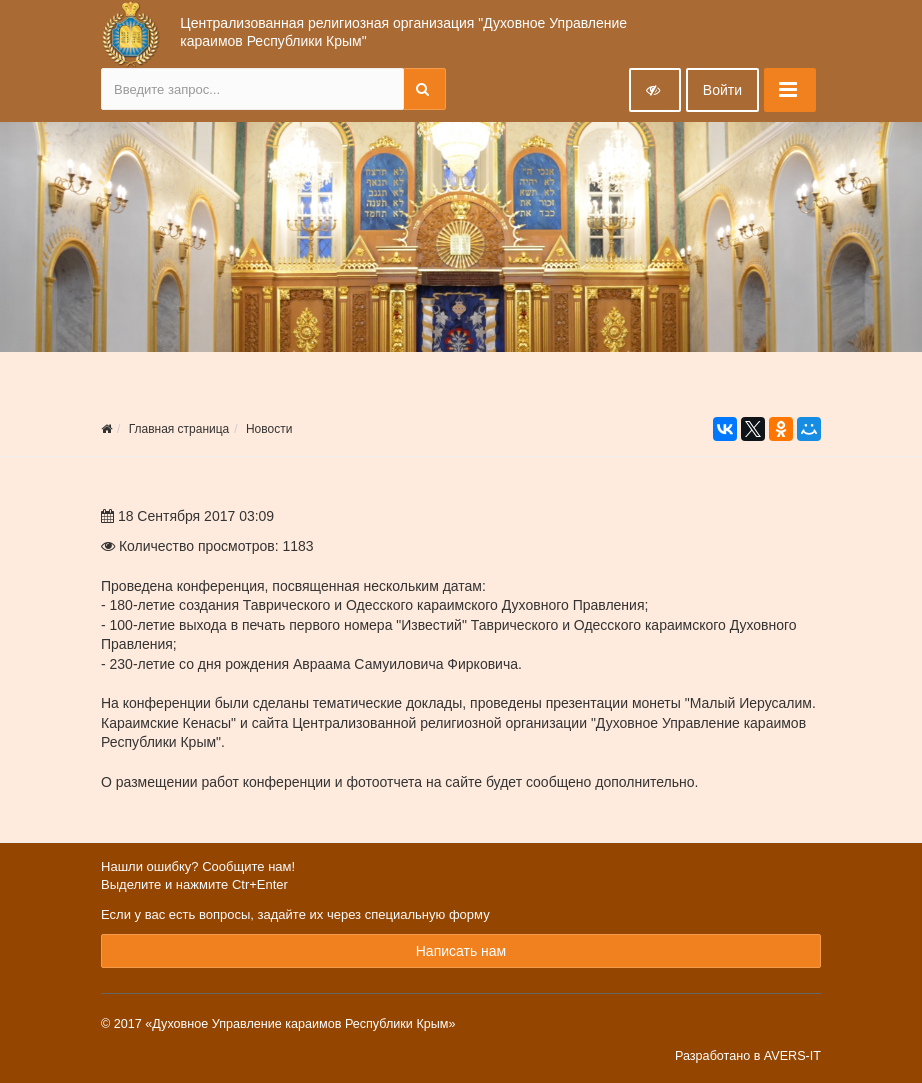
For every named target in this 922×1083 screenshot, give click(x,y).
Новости (269, 429)
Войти (722, 90)
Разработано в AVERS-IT (748, 1056)
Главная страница (179, 429)
